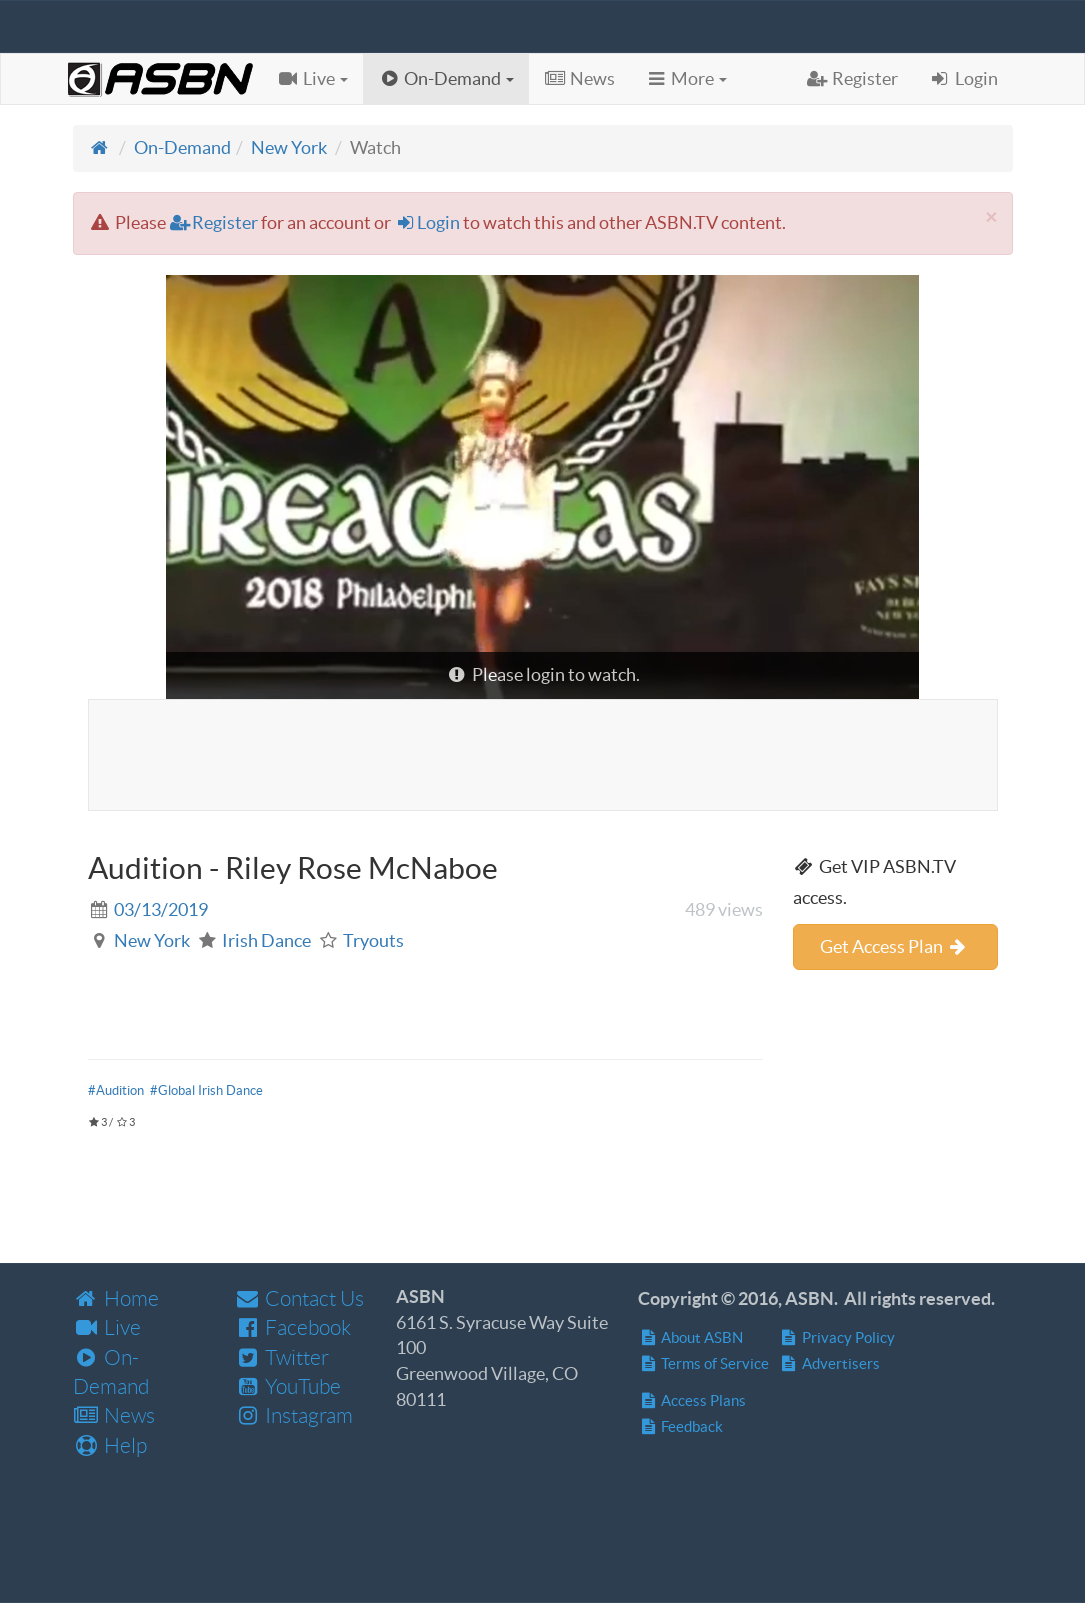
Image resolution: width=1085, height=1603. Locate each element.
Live (107, 1327)
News (114, 1415)
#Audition (116, 1090)
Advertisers (829, 1363)
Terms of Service (703, 1363)
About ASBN (690, 1337)
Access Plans (692, 1400)
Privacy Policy (837, 1337)
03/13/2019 (161, 909)
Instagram (293, 1415)
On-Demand (182, 147)
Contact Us (299, 1298)
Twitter (281, 1357)
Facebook (292, 1327)
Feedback (680, 1426)
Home (116, 1298)
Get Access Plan (894, 946)
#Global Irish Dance (206, 1090)
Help (110, 1445)
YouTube (287, 1386)
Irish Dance (266, 940)
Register (213, 222)
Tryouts (373, 940)
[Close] (991, 216)
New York (289, 147)
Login (427, 222)
